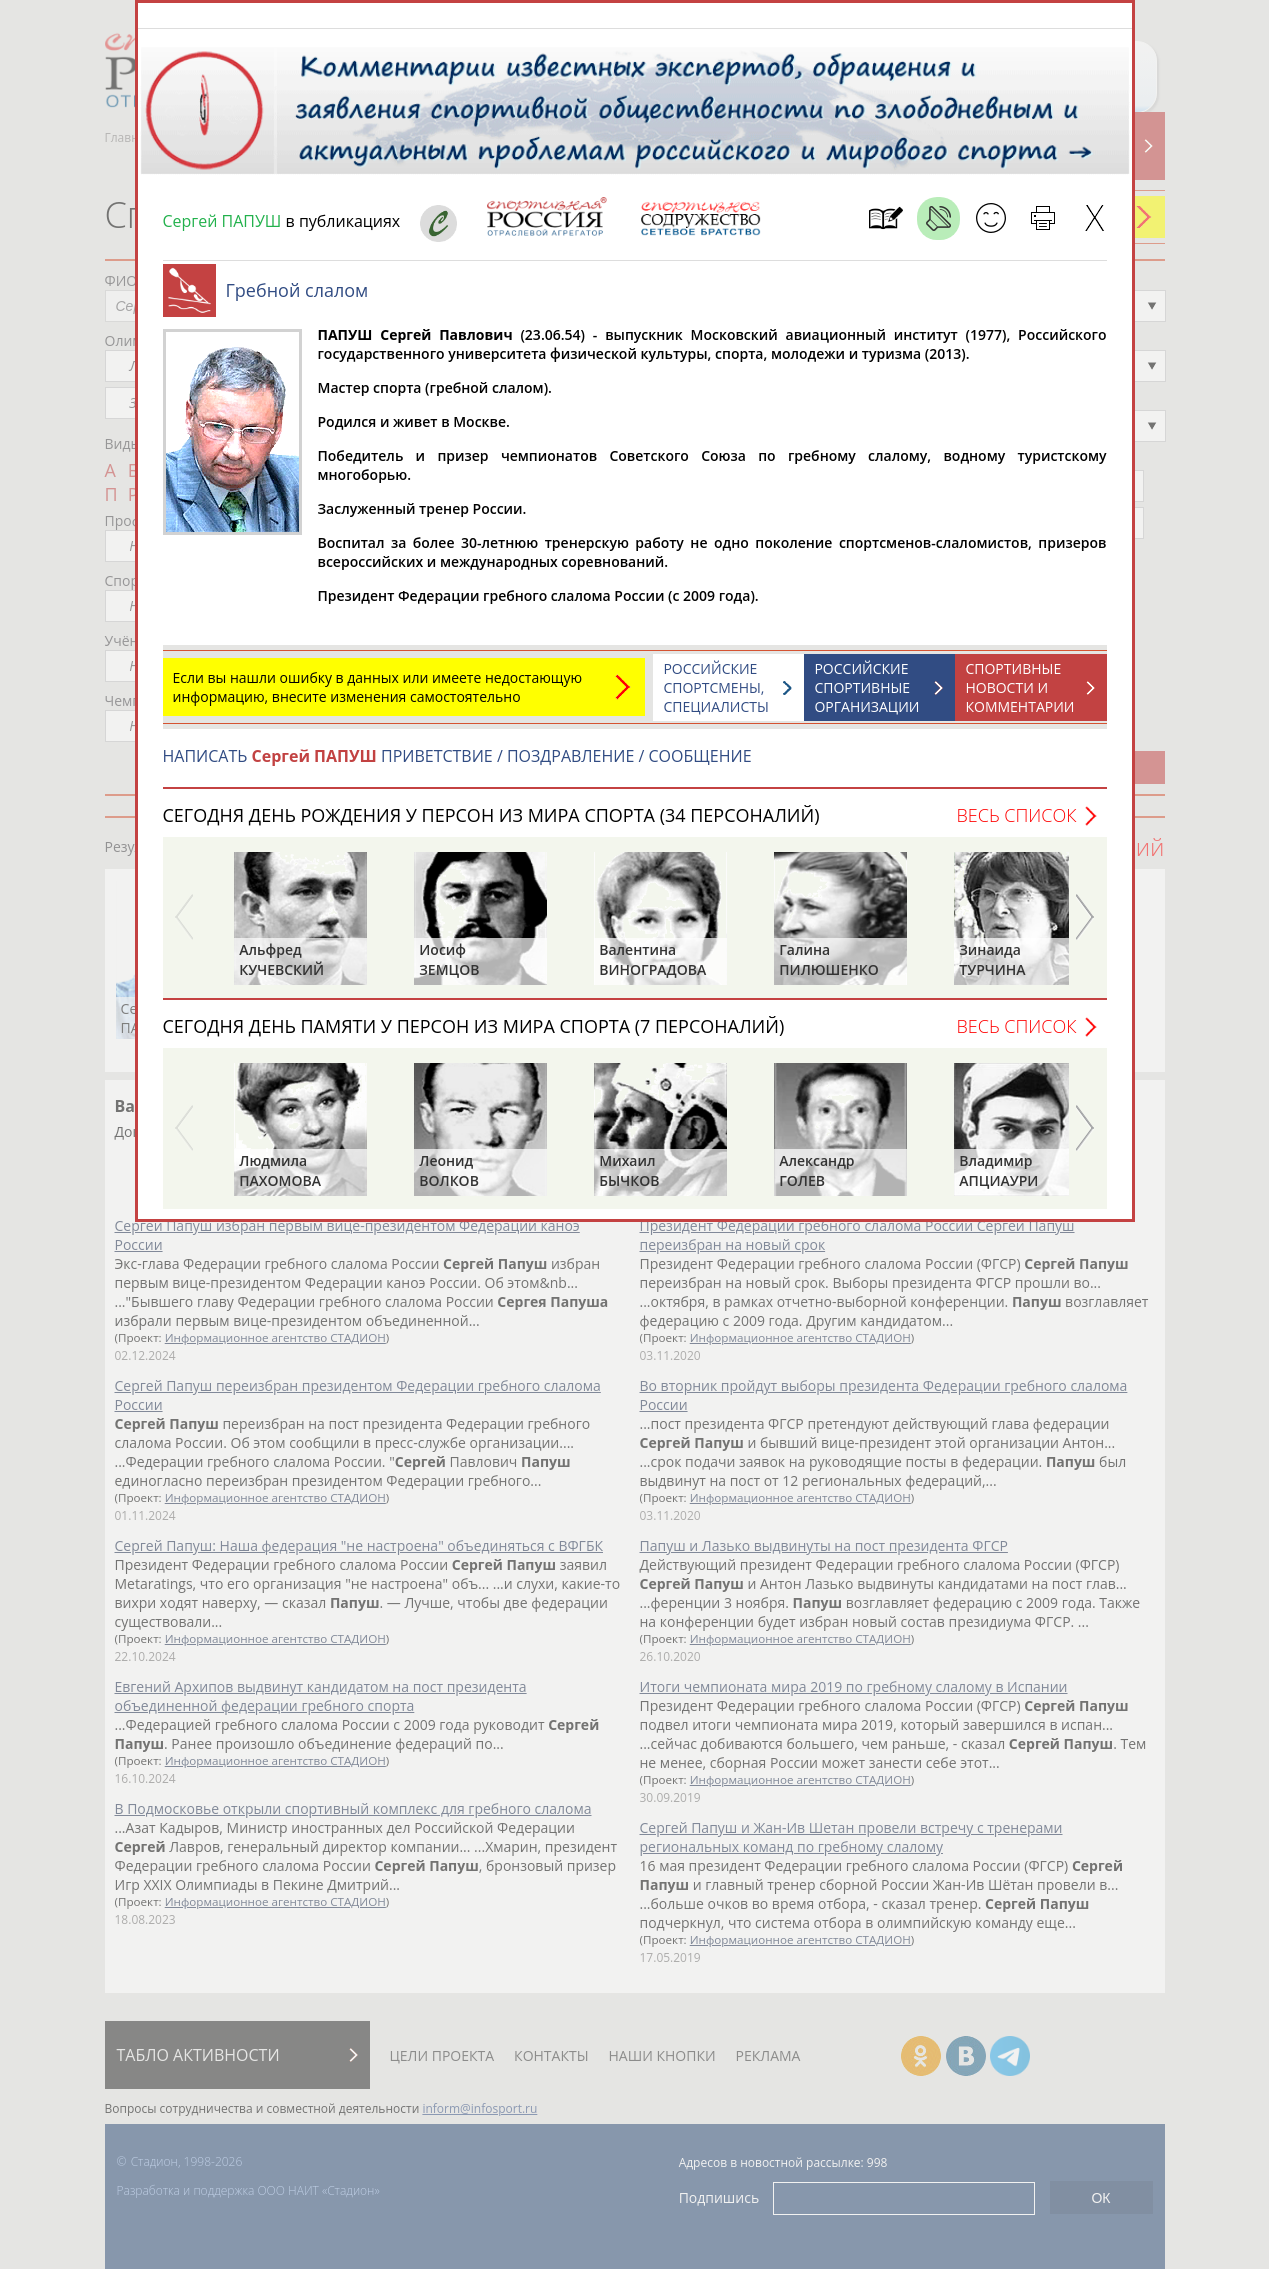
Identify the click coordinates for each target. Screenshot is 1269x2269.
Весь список (1016, 825)
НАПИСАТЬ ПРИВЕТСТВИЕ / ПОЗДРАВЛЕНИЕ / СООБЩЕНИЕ (457, 766)
